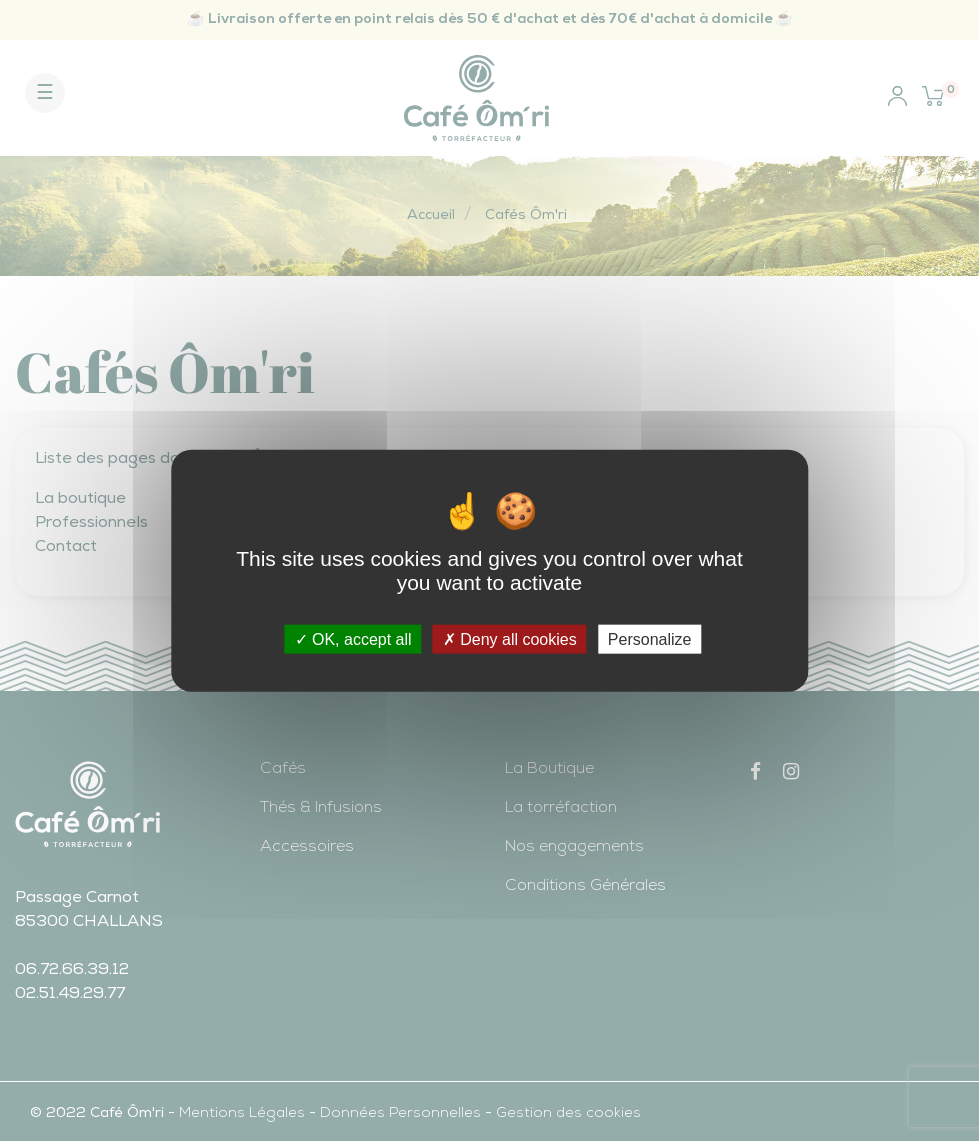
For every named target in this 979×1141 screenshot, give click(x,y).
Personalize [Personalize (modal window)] (650, 639)
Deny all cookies (510, 639)
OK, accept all (353, 639)
